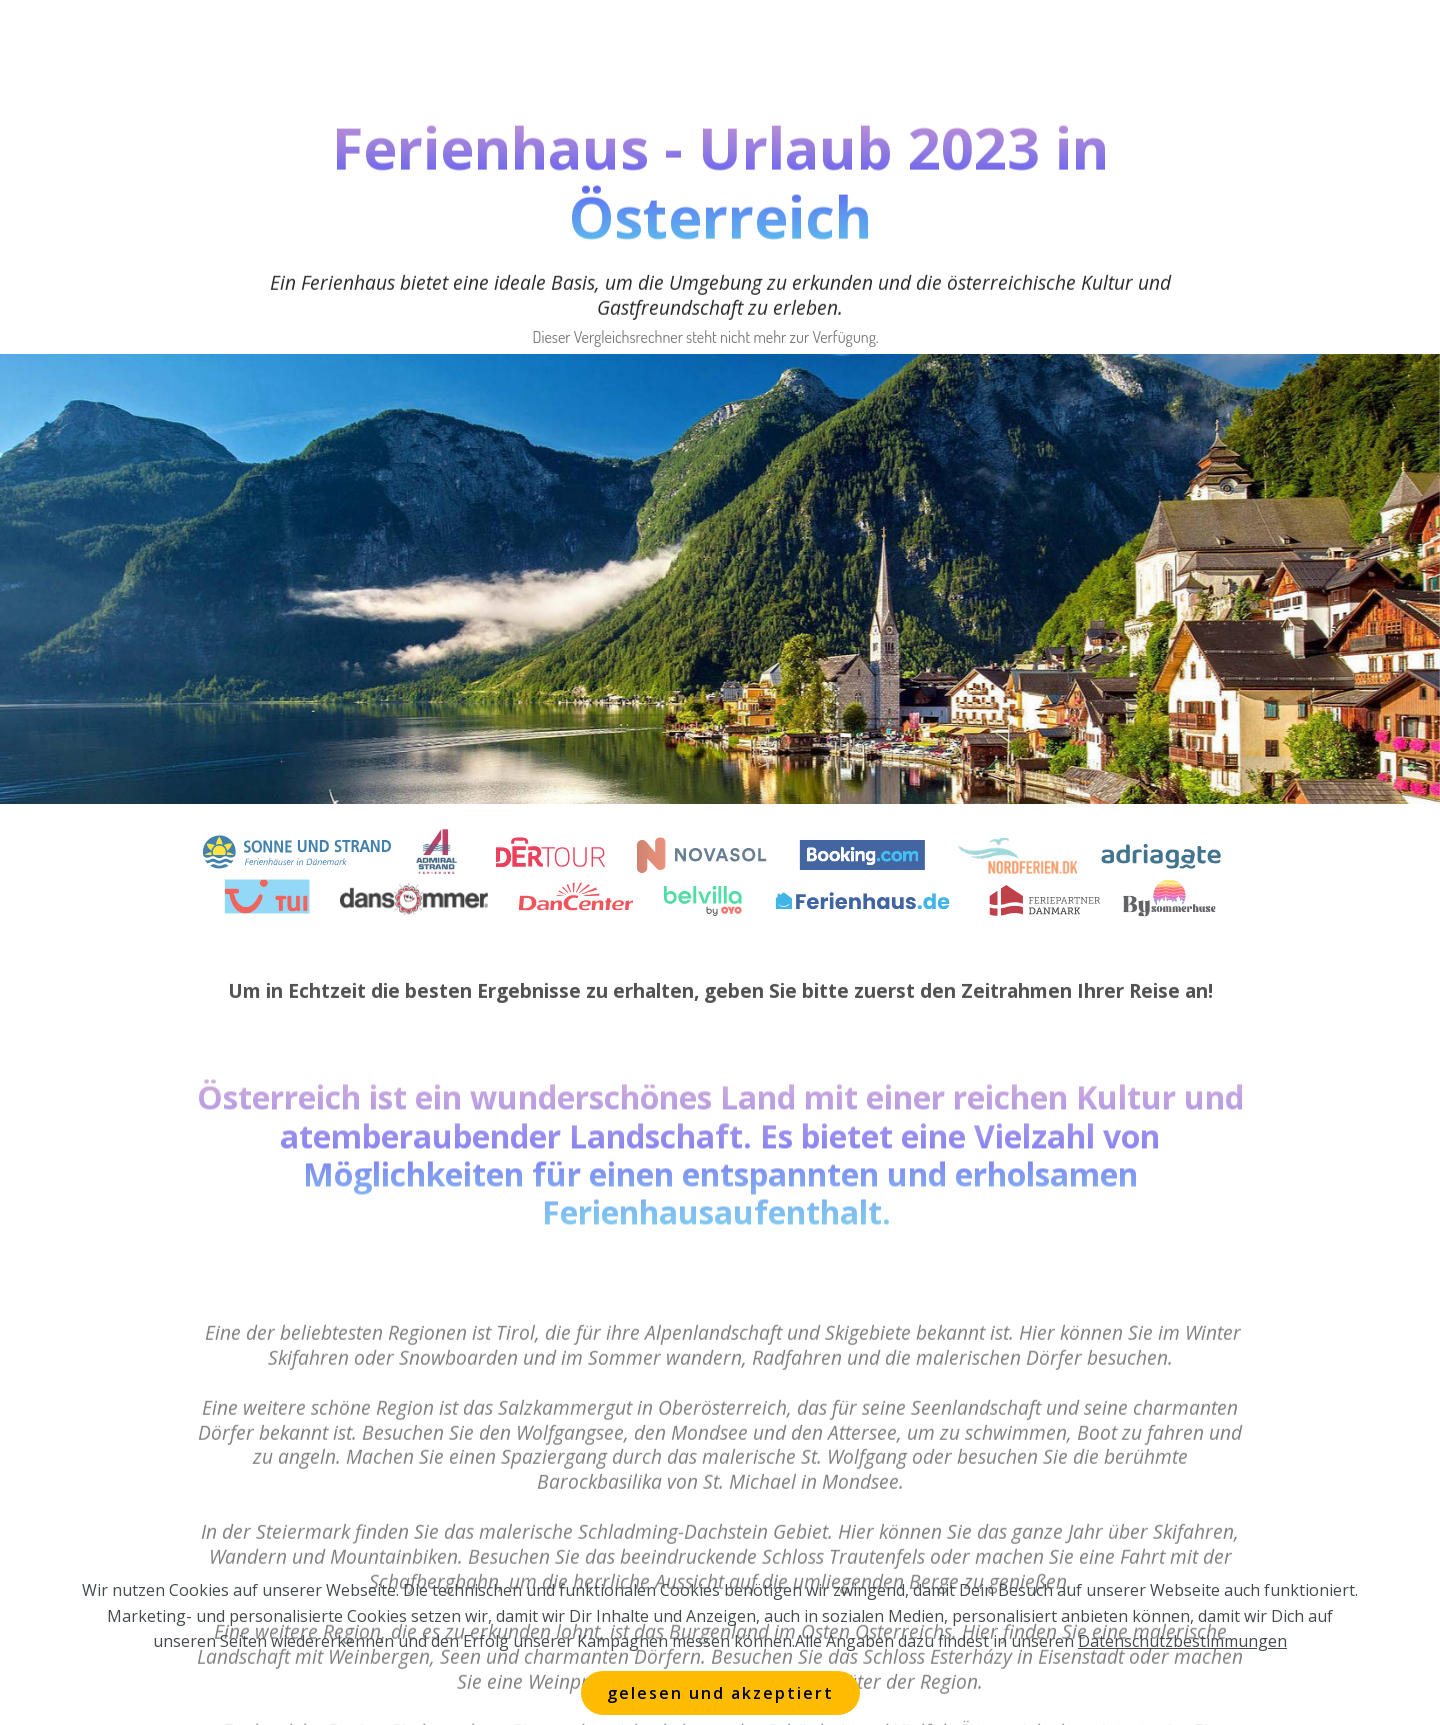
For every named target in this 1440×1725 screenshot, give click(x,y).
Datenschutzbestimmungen (1182, 1666)
